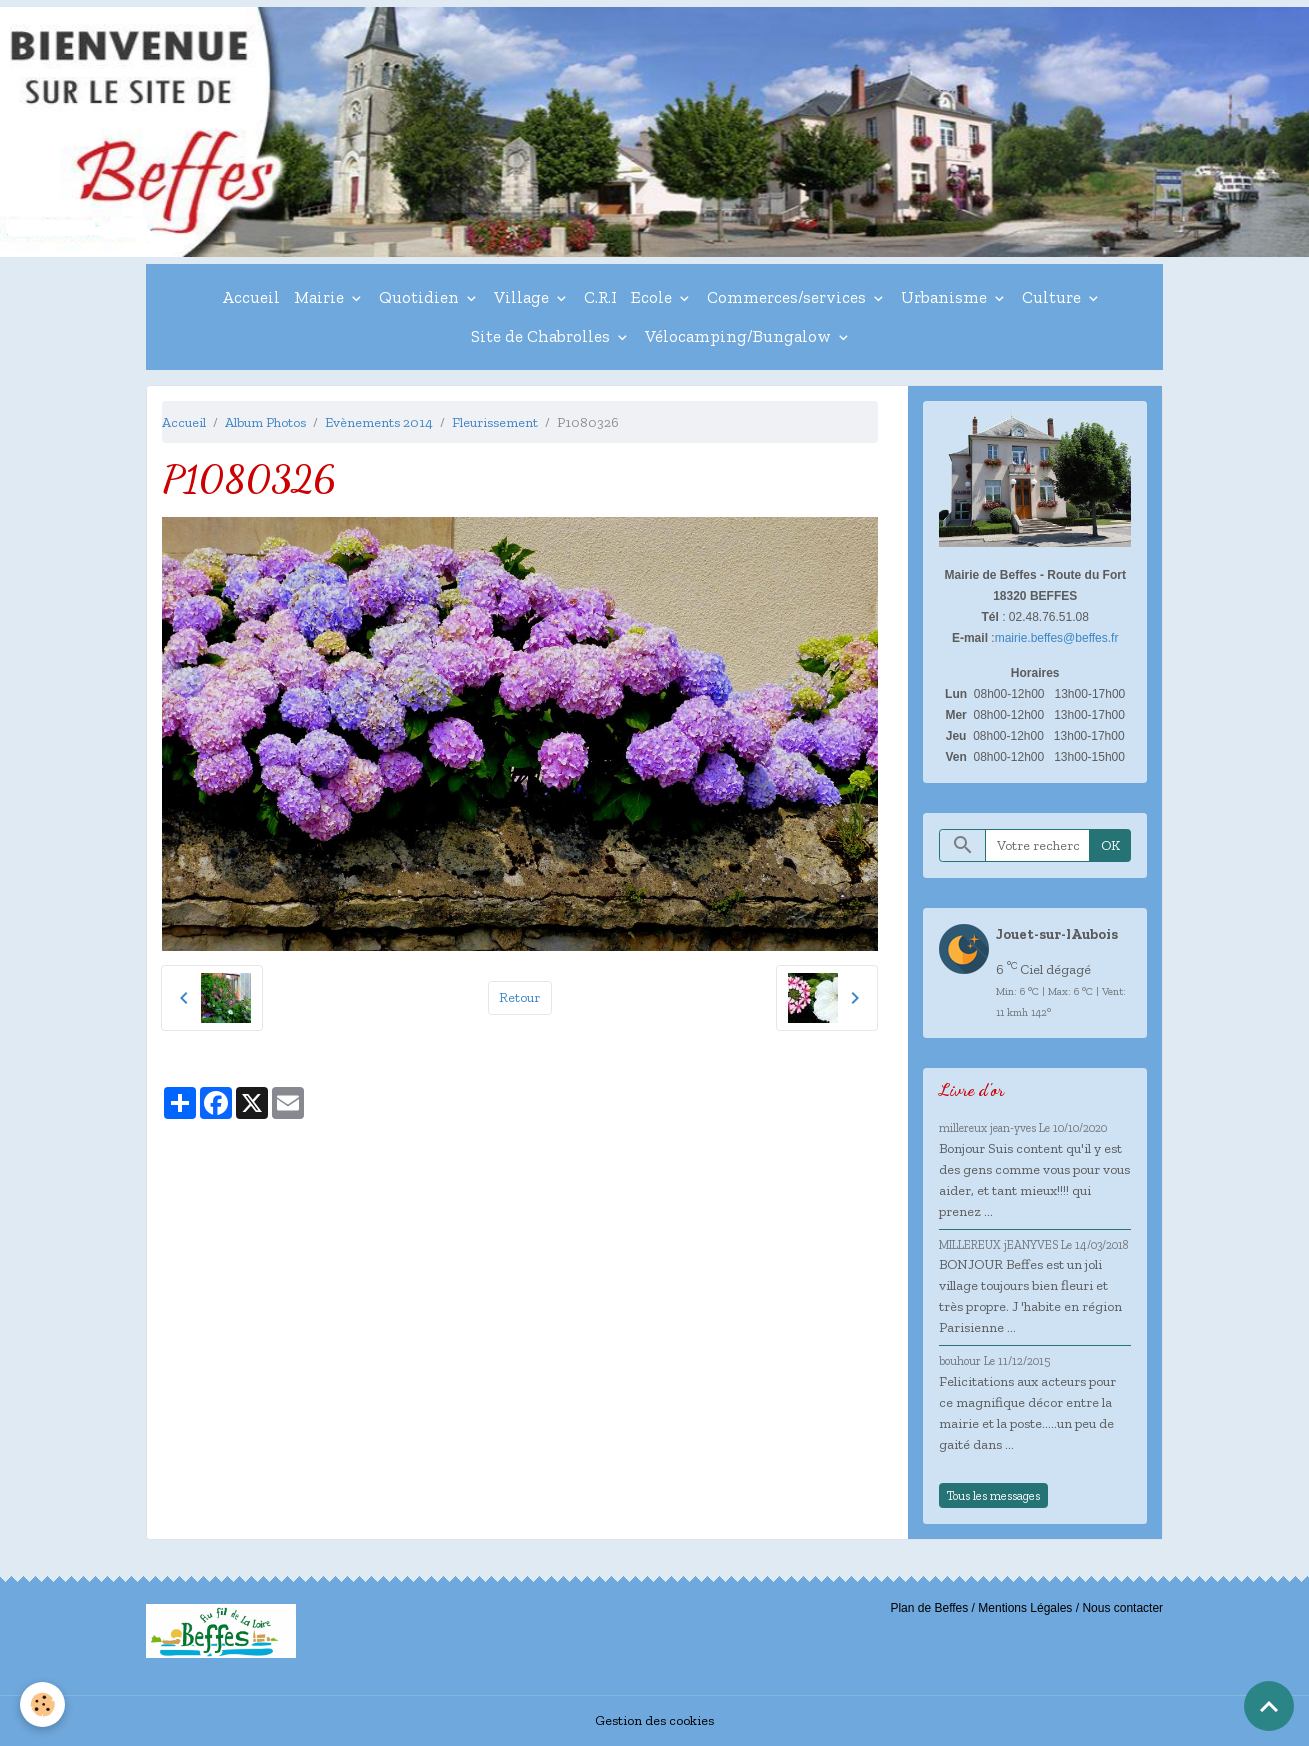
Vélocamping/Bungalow (740, 336)
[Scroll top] (1269, 1706)
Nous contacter (1122, 1608)
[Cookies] (42, 1704)
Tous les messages (993, 1495)
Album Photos (265, 422)
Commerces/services (788, 297)
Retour (519, 997)
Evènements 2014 (379, 422)
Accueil (251, 297)
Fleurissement (495, 422)
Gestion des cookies (654, 1720)
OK (1110, 845)
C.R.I (600, 297)
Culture (1053, 297)
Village (523, 297)
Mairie (321, 297)
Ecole (653, 297)
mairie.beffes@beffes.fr (1057, 638)
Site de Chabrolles (542, 336)
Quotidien (421, 297)
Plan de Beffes (929, 1608)
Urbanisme (946, 297)
